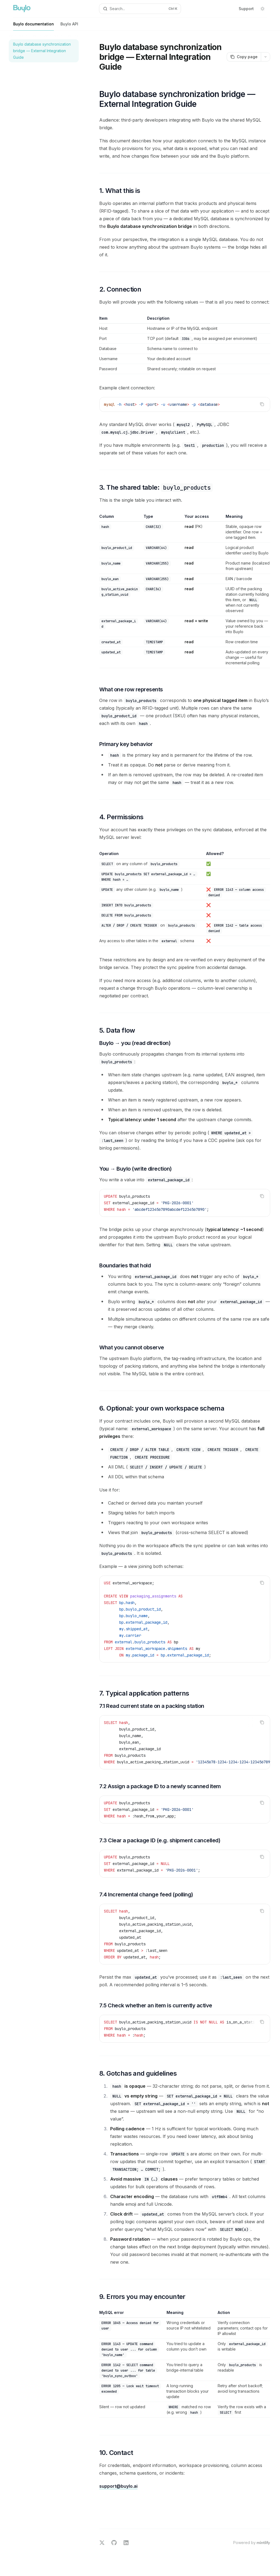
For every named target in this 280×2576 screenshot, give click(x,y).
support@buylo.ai (118, 2486)
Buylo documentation (33, 26)
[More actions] (265, 56)
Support (246, 8)
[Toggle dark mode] (262, 8)
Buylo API (69, 26)
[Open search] (140, 9)
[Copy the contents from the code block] (262, 404)
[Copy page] (244, 56)
